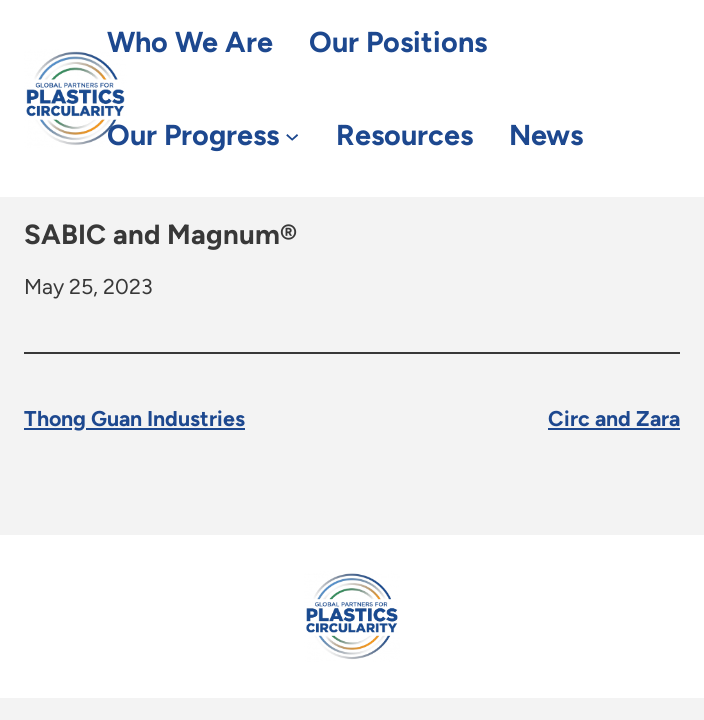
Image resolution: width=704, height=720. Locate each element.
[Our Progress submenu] (292, 135)
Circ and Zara (614, 418)
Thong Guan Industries (134, 418)
